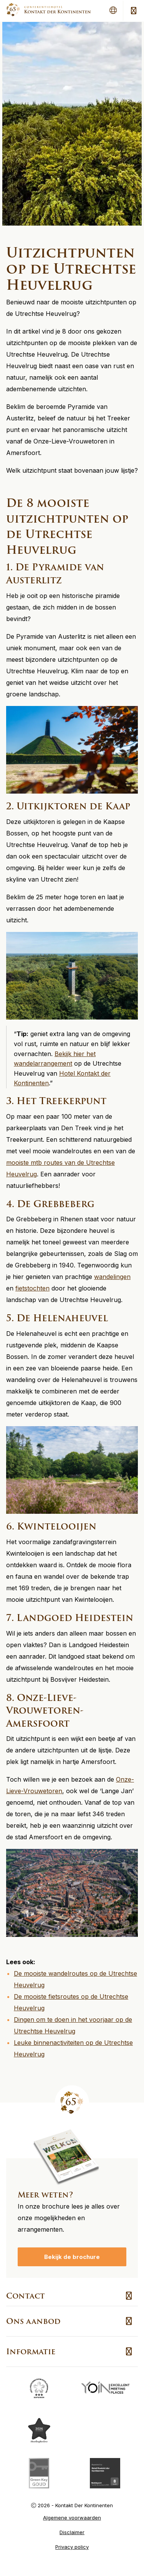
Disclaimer (72, 2532)
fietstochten (32, 1288)
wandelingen (112, 1277)
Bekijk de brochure (72, 2256)
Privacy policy (72, 2547)
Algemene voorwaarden (72, 2518)
